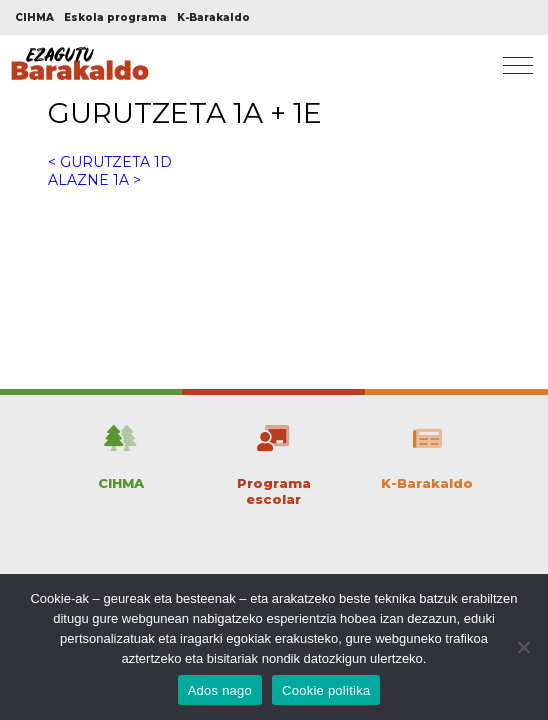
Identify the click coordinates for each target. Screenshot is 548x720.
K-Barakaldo (213, 17)
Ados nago (220, 690)
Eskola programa (115, 17)
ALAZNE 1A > (94, 180)
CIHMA (34, 17)
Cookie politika (326, 690)
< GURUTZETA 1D (110, 162)
